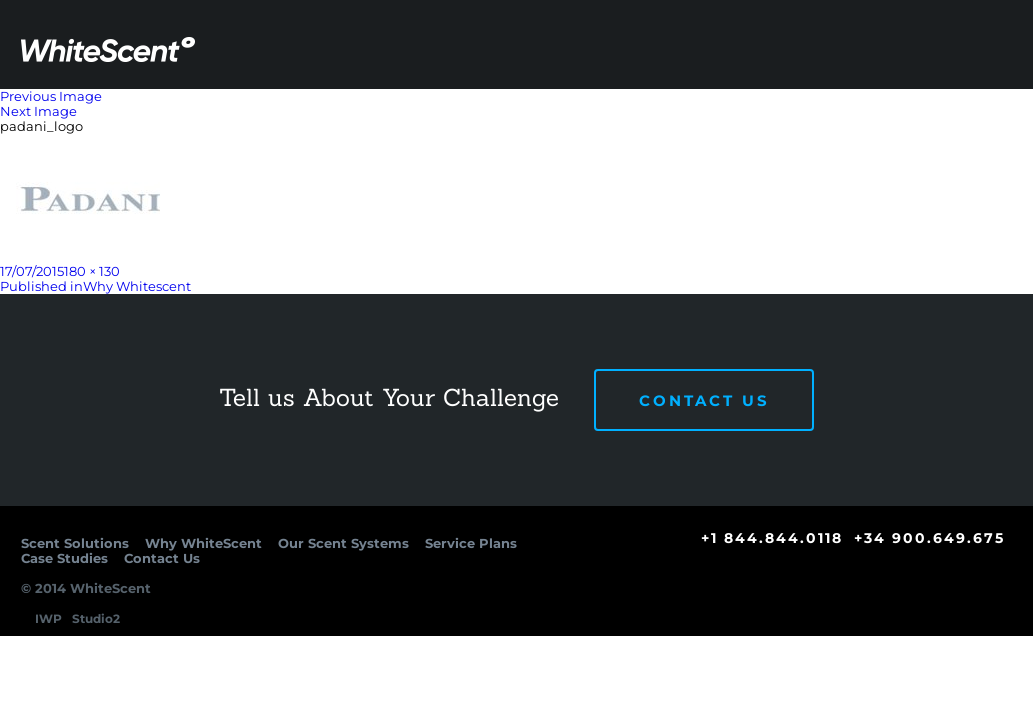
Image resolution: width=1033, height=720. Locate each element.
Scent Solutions (264, 143)
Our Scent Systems (564, 143)
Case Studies (830, 143)
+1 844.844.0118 (772, 538)
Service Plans (708, 143)
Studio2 (96, 618)
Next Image (38, 111)
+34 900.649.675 (929, 538)
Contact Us (954, 142)
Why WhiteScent (410, 143)
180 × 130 (92, 271)
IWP (48, 618)
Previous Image (51, 96)
